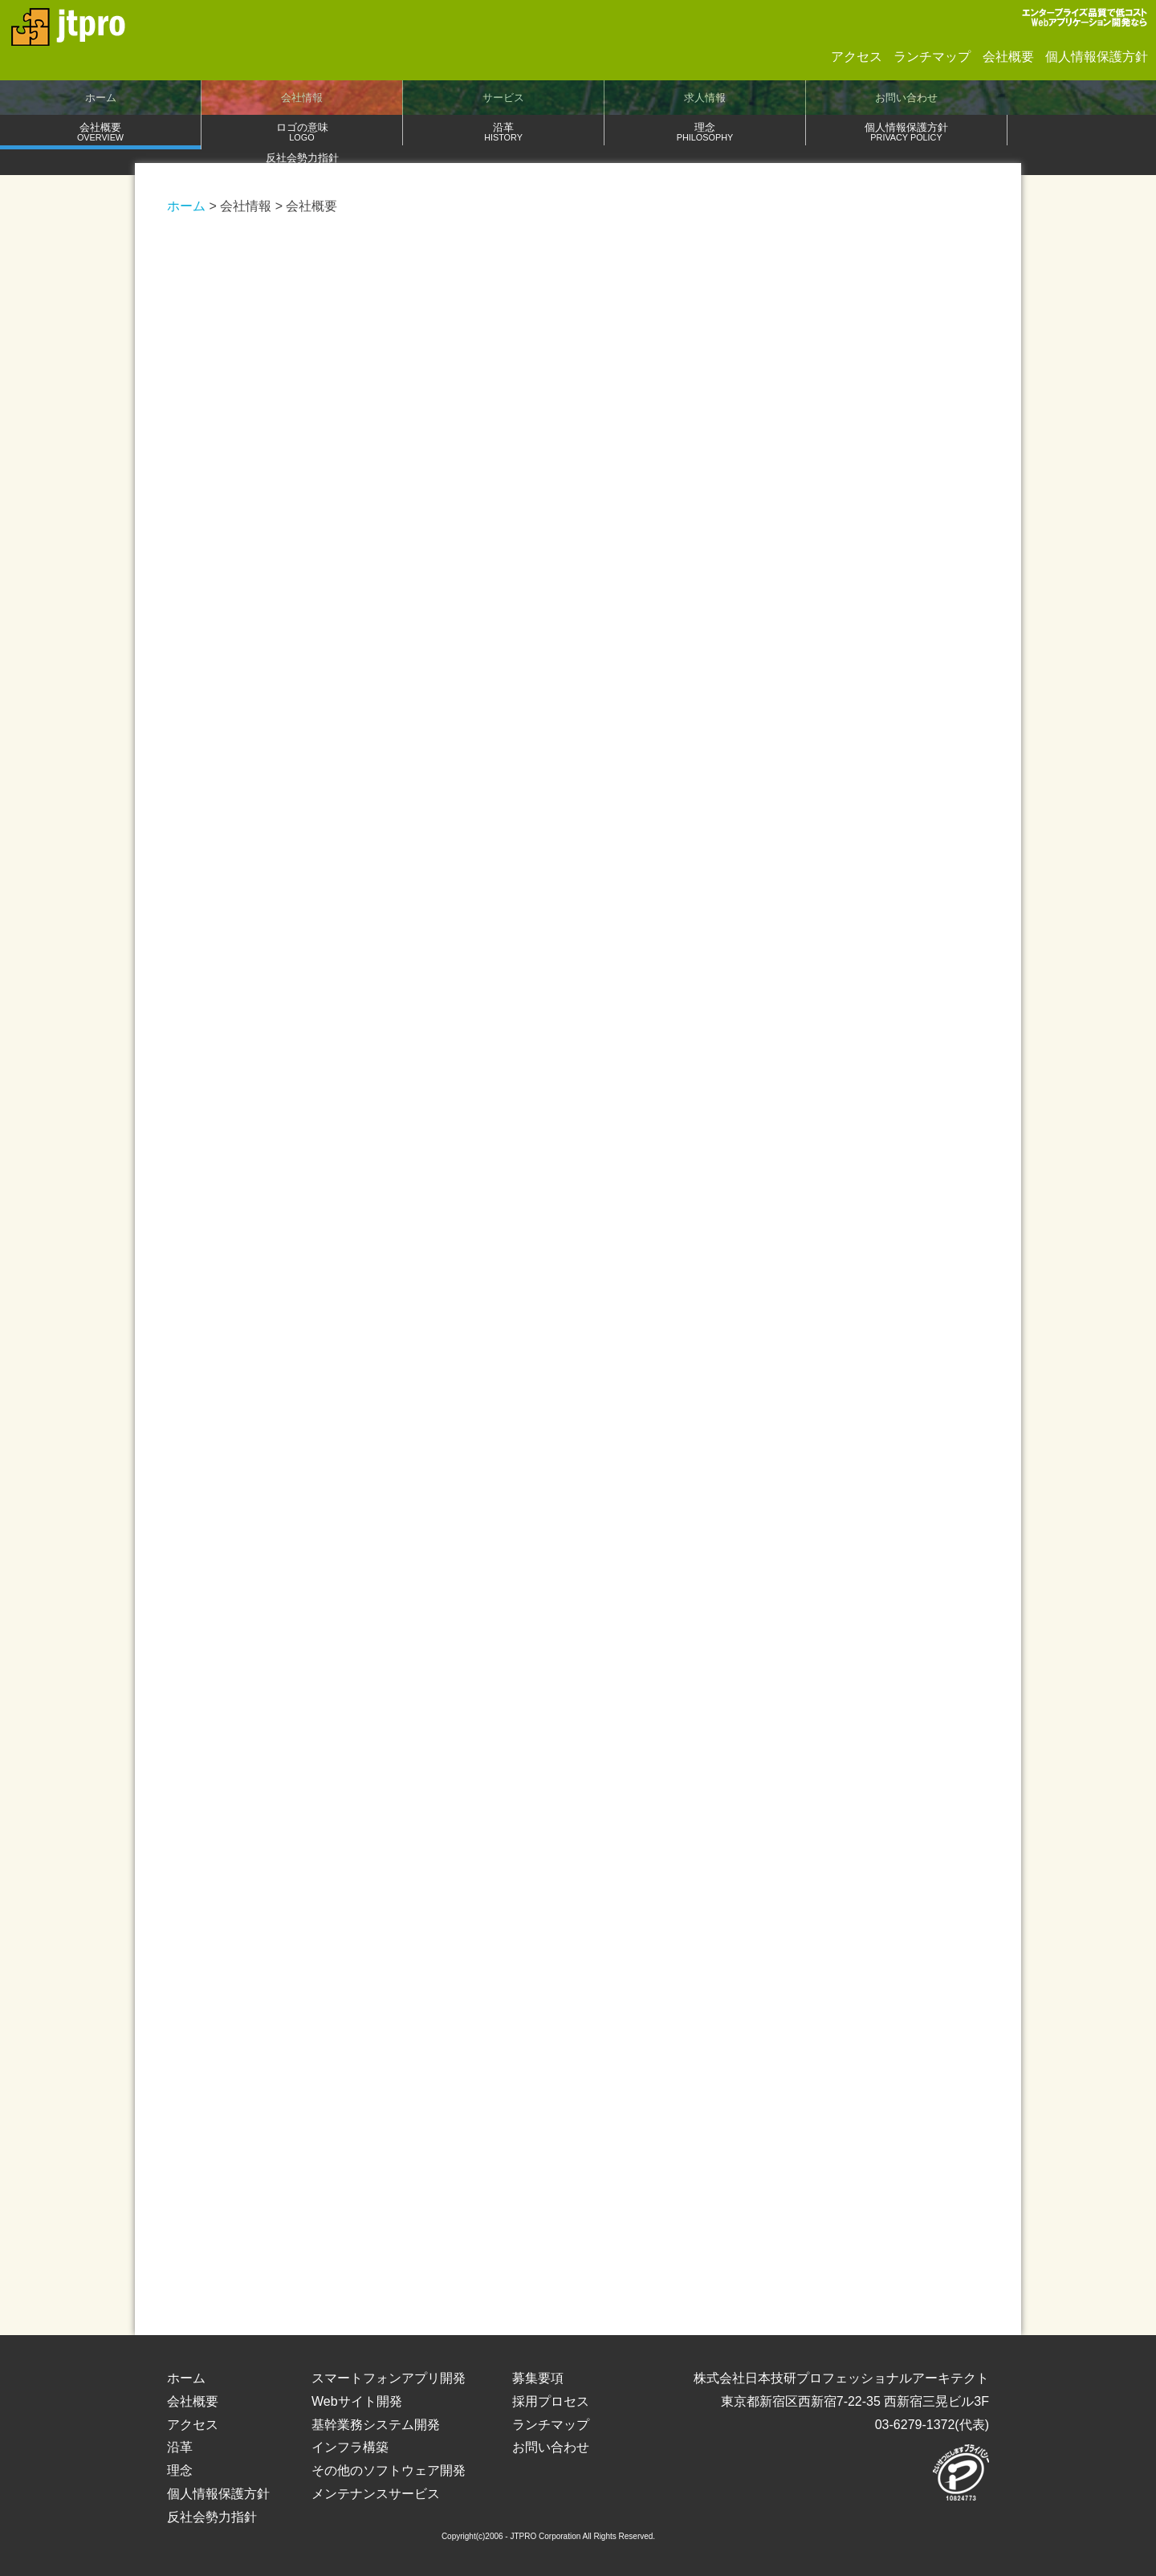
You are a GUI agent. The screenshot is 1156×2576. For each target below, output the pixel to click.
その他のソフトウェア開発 (388, 2470)
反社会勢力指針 (301, 162)
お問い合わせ (906, 98)
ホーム (100, 98)
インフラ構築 (350, 2447)
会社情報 (302, 98)
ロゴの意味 (301, 131)
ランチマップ (932, 56)
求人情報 (705, 98)
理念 (704, 131)
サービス (503, 98)
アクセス (856, 56)
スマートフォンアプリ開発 (388, 2378)
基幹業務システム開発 (375, 2424)
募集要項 (538, 2378)
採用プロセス (550, 2401)
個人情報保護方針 (1096, 56)
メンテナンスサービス (375, 2494)
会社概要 (1008, 56)
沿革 (503, 131)
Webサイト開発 (356, 2401)
